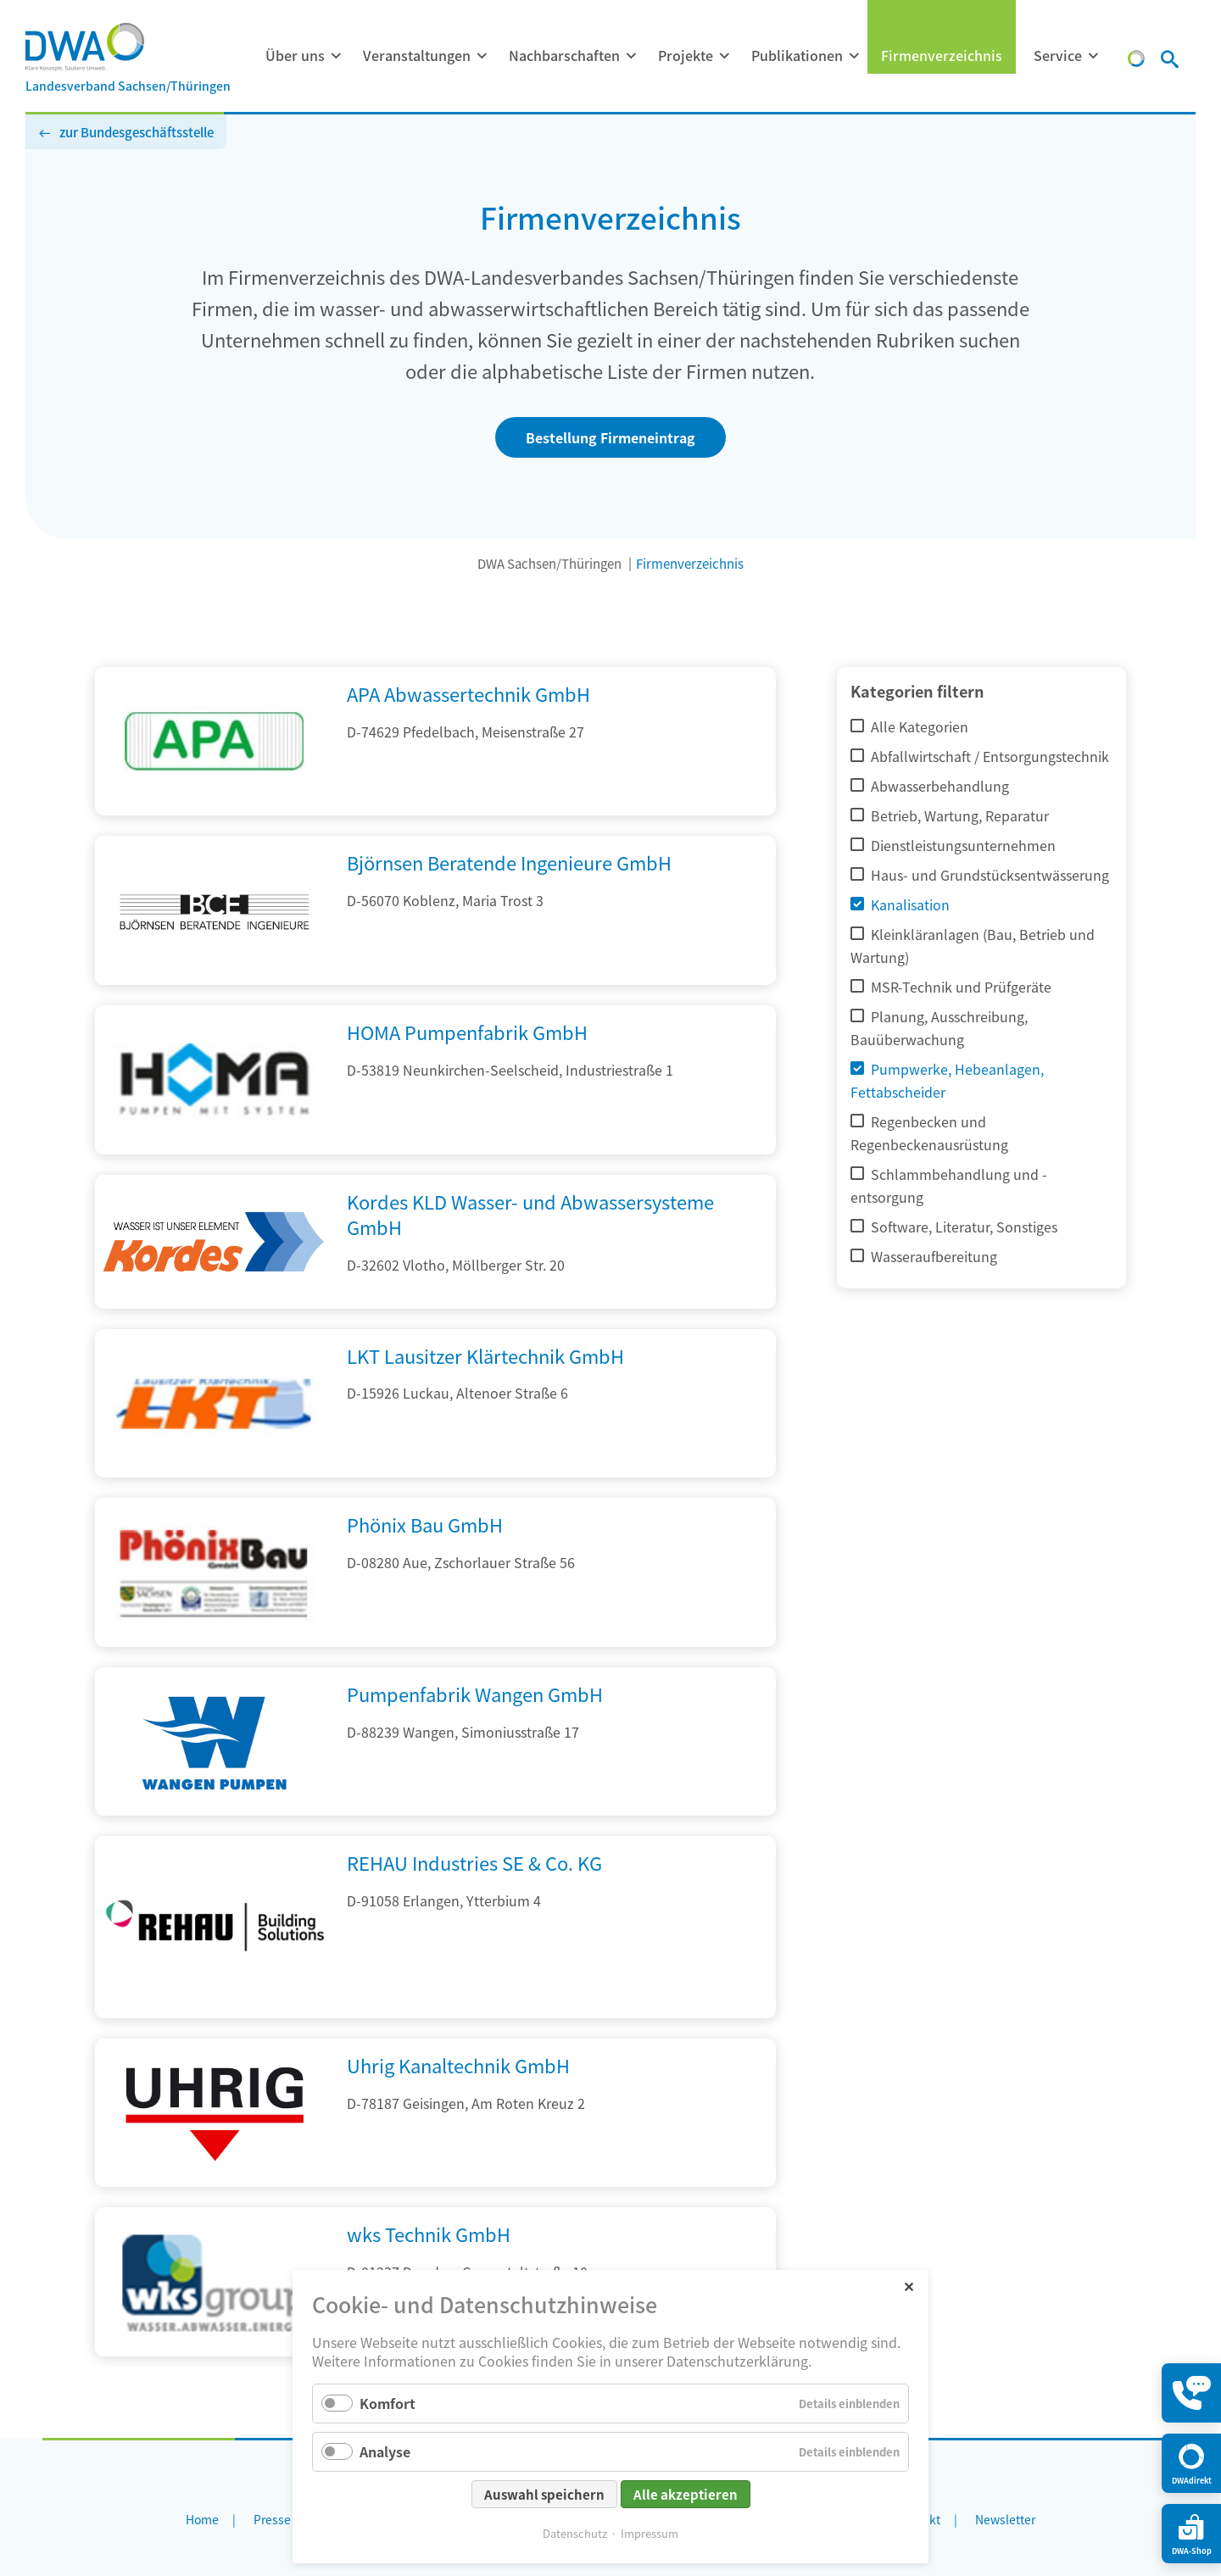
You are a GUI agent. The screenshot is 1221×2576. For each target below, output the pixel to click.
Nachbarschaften (564, 55)
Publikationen (797, 55)
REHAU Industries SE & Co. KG (474, 1862)
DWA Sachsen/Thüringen (549, 563)
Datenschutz (575, 2533)
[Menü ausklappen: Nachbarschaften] (631, 56)
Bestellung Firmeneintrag (610, 437)
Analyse (385, 2451)
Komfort (387, 2403)
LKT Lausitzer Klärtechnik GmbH (485, 1355)
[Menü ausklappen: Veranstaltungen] (481, 56)
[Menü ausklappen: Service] (1093, 56)
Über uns (295, 55)
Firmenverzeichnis (941, 55)
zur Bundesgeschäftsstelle (136, 132)
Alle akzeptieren (685, 2494)
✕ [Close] (908, 2285)
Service (1058, 55)
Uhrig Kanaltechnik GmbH (458, 2064)
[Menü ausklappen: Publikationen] (854, 56)
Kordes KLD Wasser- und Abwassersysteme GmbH (530, 1214)
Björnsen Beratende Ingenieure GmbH (509, 862)
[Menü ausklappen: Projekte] (724, 56)
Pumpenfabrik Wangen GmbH (475, 1693)
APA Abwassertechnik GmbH (468, 693)
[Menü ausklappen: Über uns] (336, 56)
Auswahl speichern (544, 2494)
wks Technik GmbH (428, 2233)
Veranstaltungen (417, 55)
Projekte (685, 55)
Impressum (649, 2533)
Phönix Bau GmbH (425, 1524)
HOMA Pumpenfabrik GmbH (467, 1031)
